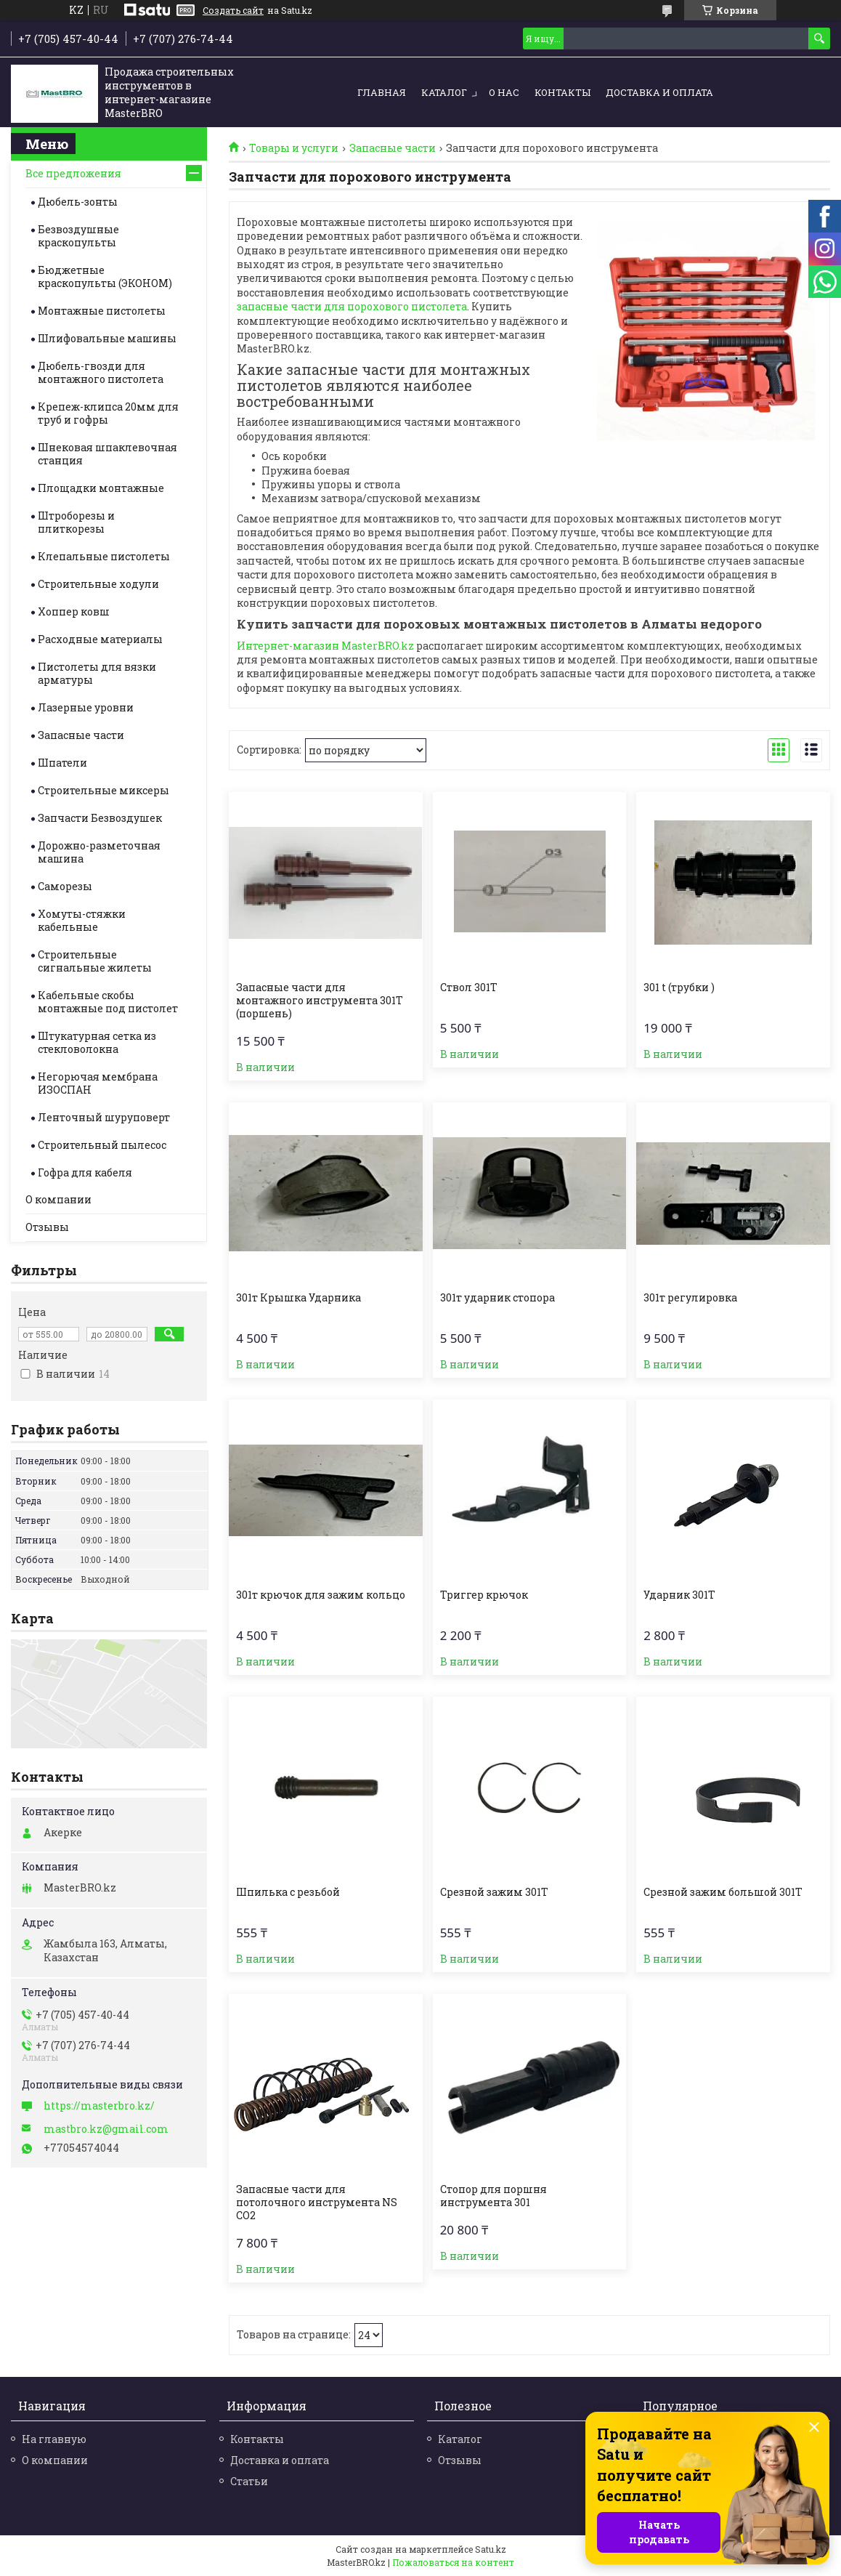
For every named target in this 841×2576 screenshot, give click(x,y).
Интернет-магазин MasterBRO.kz (325, 646)
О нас (504, 92)
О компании (58, 1199)
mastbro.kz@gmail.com (106, 2129)
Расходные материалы (100, 639)
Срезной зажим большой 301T (723, 1892)
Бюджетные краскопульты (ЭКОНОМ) (105, 276)
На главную (54, 2439)
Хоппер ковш (74, 611)
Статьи (249, 2481)
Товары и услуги (293, 148)
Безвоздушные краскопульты (78, 235)
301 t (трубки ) (679, 987)
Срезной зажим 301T (494, 1892)
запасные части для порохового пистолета (352, 306)
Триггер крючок (484, 1595)
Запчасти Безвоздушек (100, 818)
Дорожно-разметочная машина (99, 852)
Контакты (562, 92)
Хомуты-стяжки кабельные (82, 920)
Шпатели (62, 763)
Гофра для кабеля (85, 1172)
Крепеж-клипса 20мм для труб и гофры (108, 413)
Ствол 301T (468, 987)
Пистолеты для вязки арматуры (97, 673)
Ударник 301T (679, 1595)
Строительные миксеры (103, 790)
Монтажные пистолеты (102, 311)
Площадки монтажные (101, 488)
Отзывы (47, 1227)
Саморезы (65, 886)
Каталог (444, 92)
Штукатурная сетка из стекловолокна (97, 1042)
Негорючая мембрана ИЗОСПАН (98, 1083)
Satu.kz (490, 2549)
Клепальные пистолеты (104, 556)
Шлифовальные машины (107, 338)
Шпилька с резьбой (288, 1892)
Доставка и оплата (659, 92)
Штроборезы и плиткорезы (76, 522)
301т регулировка (690, 1297)
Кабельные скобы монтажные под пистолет (108, 1001)
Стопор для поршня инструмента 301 (493, 2196)
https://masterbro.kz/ (99, 2105)
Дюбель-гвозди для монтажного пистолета (100, 372)
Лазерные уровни (86, 707)
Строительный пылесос (102, 1145)
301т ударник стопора (497, 1297)
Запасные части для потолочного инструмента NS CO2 (316, 2202)
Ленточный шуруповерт (104, 1117)
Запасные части (392, 148)
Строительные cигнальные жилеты (95, 961)
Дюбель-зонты (78, 202)
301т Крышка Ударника (298, 1297)
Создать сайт (233, 10)
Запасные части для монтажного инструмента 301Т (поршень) (319, 1000)
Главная (381, 92)
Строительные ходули (98, 584)
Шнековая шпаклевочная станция (107, 453)
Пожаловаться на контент (453, 2562)
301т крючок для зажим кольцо (320, 1595)
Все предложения (73, 173)
